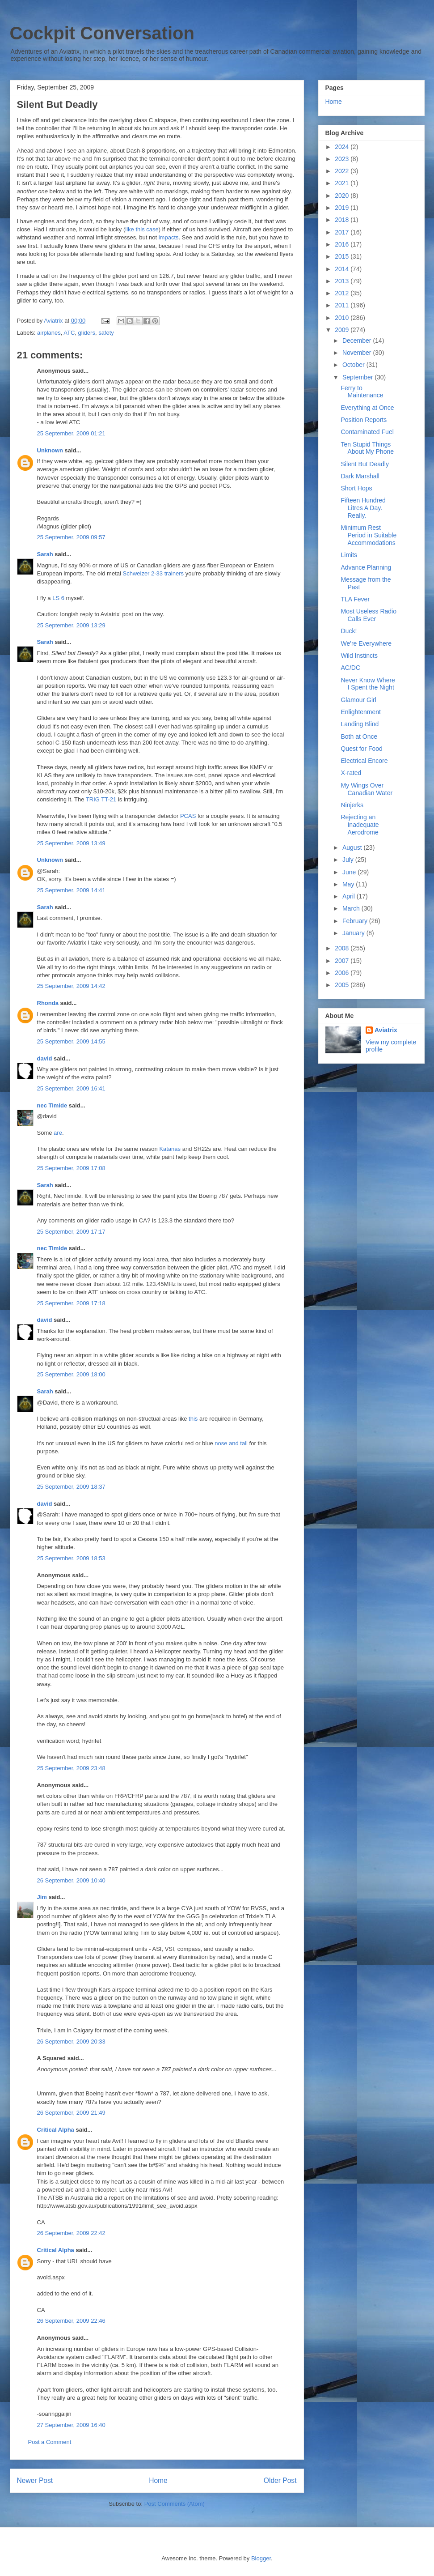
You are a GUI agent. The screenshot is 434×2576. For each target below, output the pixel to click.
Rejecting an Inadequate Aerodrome (360, 824)
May (349, 884)
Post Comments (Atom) (174, 2503)
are (58, 1132)
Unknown (50, 450)
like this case (141, 229)
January (354, 933)
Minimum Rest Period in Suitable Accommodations (368, 535)
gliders (86, 332)
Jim (42, 1897)
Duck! (349, 630)
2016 (342, 244)
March (352, 908)
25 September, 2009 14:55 (71, 1041)
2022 (342, 171)
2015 (342, 256)
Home (158, 2480)
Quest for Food (361, 748)
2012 (342, 293)
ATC (69, 332)
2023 (342, 158)
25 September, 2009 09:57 (71, 537)
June (350, 872)
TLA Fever (355, 599)
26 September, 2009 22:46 (71, 2320)
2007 (342, 960)
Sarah (45, 554)
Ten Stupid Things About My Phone (367, 448)
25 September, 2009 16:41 (71, 1088)
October (354, 364)
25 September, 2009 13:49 (71, 843)
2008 (342, 948)
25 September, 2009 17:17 (71, 1231)
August (352, 847)
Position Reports (364, 419)
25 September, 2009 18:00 (71, 1374)
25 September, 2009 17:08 (71, 1168)
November (357, 352)
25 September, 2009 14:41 (71, 890)
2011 (342, 305)
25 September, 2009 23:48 (71, 1768)
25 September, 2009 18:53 (71, 1558)
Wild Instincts (359, 655)
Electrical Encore (364, 760)
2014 (342, 269)
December (357, 340)
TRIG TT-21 (101, 799)
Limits (349, 554)
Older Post (280, 2480)
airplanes (49, 332)
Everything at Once (367, 407)
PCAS (188, 816)
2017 (342, 232)
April (349, 896)
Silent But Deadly (364, 464)
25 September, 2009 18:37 (71, 1486)
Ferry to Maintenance (362, 391)
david (44, 1058)
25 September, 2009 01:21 (71, 433)
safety (106, 332)
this (193, 1418)
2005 (342, 984)
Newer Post (35, 2480)
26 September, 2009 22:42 (71, 2233)
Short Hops (356, 488)
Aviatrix (386, 1030)
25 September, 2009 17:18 (71, 1303)
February (355, 920)
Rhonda (48, 1003)
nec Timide (52, 1105)
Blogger (261, 2558)
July (348, 859)
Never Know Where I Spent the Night (368, 684)
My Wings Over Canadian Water (366, 789)
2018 (342, 219)
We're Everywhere (366, 643)
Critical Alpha (55, 2129)
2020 (342, 195)
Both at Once (359, 736)
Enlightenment (361, 711)
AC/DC (350, 667)
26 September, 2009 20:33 (71, 2041)
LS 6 (58, 598)
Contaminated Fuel (367, 431)
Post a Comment (50, 2442)
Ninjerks (352, 805)
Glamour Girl (358, 699)
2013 (342, 281)
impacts (169, 237)
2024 (342, 146)
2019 (342, 207)
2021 (342, 183)
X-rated (351, 772)
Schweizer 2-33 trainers (153, 573)
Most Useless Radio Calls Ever (368, 615)
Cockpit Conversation (102, 33)
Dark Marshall (360, 476)
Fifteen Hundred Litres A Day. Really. (363, 508)
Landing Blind (360, 724)
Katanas (170, 1148)
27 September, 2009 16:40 (71, 2425)
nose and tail (231, 1443)
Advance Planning (366, 567)
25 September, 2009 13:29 (71, 625)
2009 (342, 329)
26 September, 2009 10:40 (71, 1880)
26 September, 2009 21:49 (71, 2112)
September (358, 377)
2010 (342, 317)
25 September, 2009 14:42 (71, 986)
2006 (342, 972)
